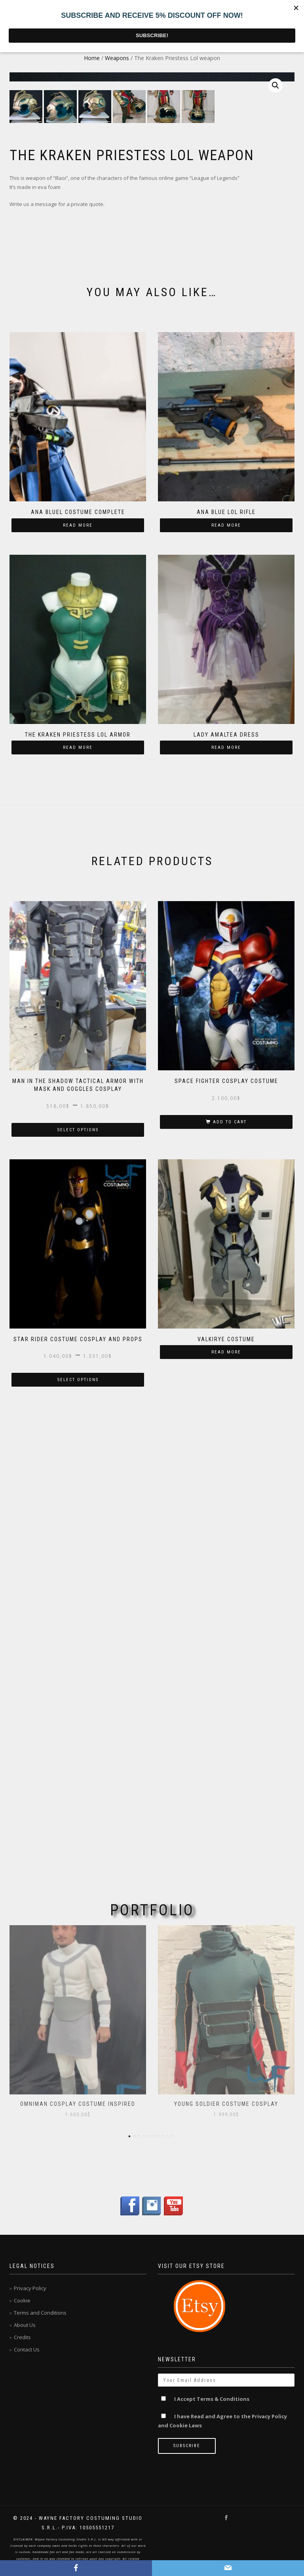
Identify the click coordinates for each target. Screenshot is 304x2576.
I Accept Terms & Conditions (211, 2398)
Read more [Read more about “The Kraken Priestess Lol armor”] (78, 1118)
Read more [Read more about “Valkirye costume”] (226, 1722)
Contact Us (27, 2349)
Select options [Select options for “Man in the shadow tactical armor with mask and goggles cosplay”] (78, 1500)
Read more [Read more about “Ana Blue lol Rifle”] (226, 895)
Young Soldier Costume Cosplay (226, 2104)
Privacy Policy (30, 2288)
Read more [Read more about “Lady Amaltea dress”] (226, 1118)
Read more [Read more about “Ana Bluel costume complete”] (78, 895)
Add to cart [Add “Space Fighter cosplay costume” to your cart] (230, 1492)
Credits (22, 2337)
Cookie (22, 2300)
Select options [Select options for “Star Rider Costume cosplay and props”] (78, 1750)
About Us (25, 2324)
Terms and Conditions (40, 2312)
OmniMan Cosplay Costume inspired (77, 2104)
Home (92, 58)
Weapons (117, 58)
